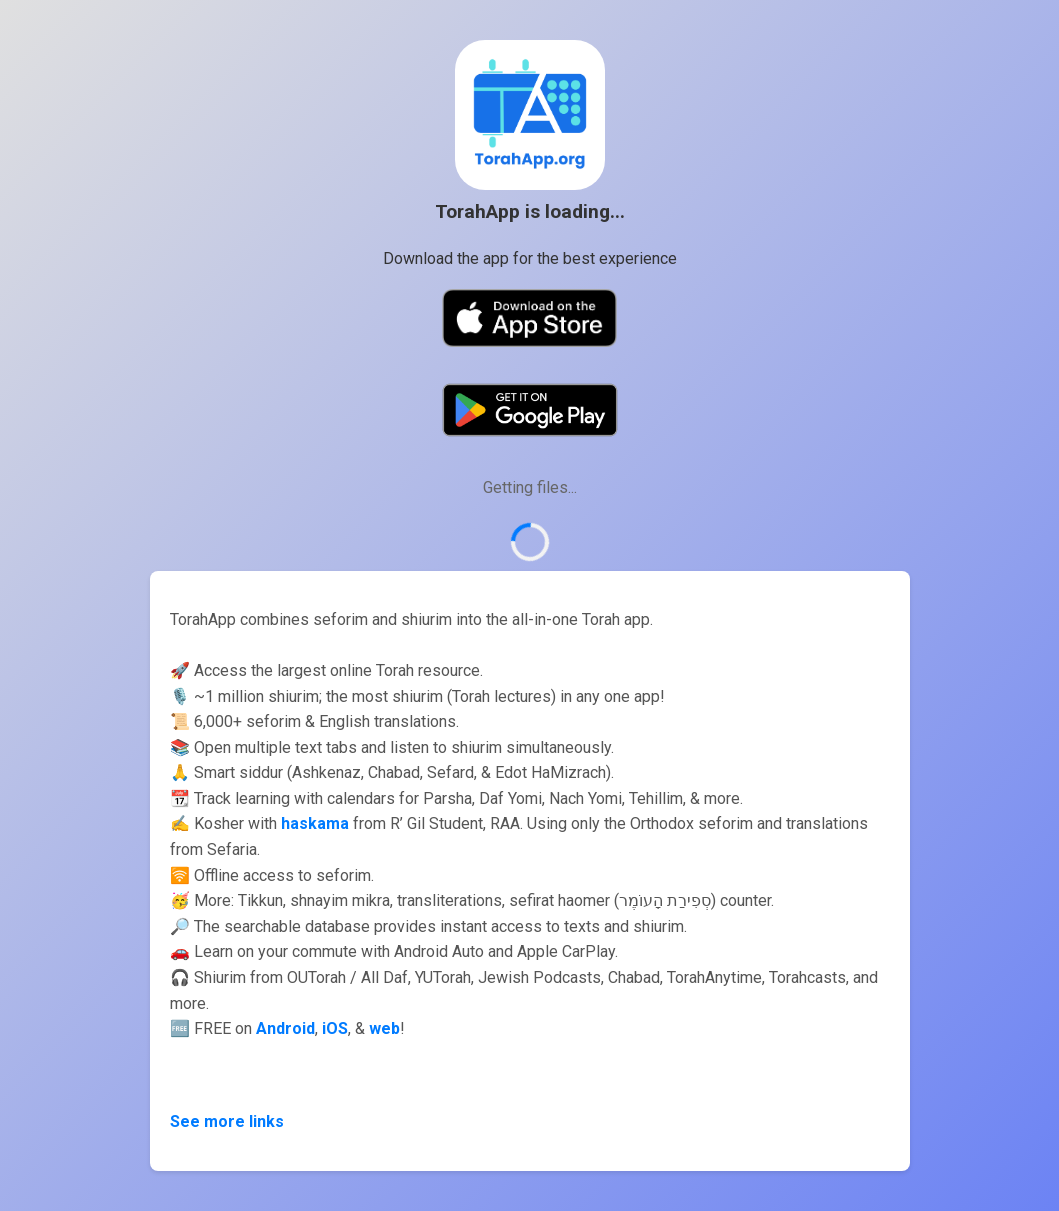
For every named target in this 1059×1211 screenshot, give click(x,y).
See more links (227, 1121)
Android (285, 1028)
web (384, 1028)
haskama (315, 823)
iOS (335, 1028)
